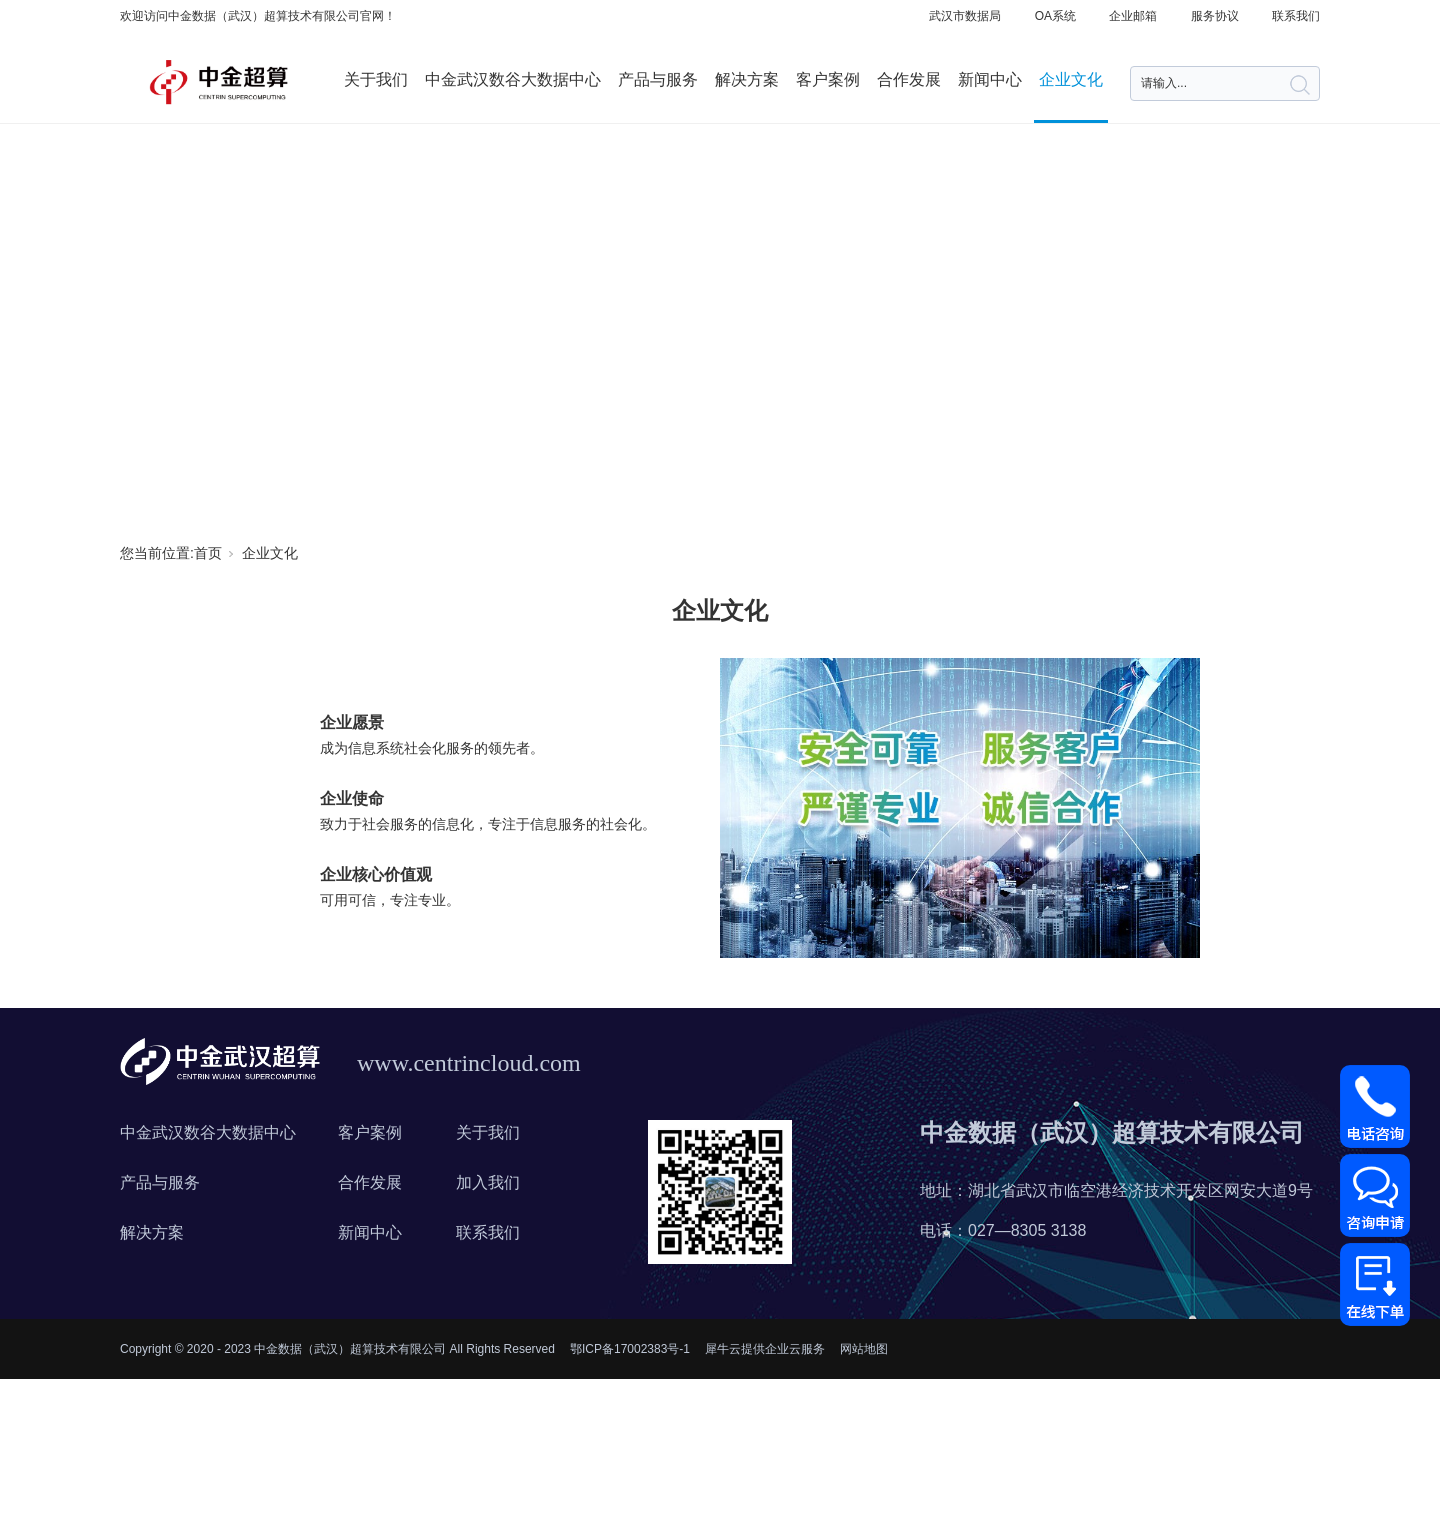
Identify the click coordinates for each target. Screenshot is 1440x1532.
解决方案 (747, 79)
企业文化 (1071, 79)
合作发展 (909, 79)
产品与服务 (658, 79)
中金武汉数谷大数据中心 (513, 79)
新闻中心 (990, 79)
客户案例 (828, 79)
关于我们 (376, 79)
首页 (208, 553)
